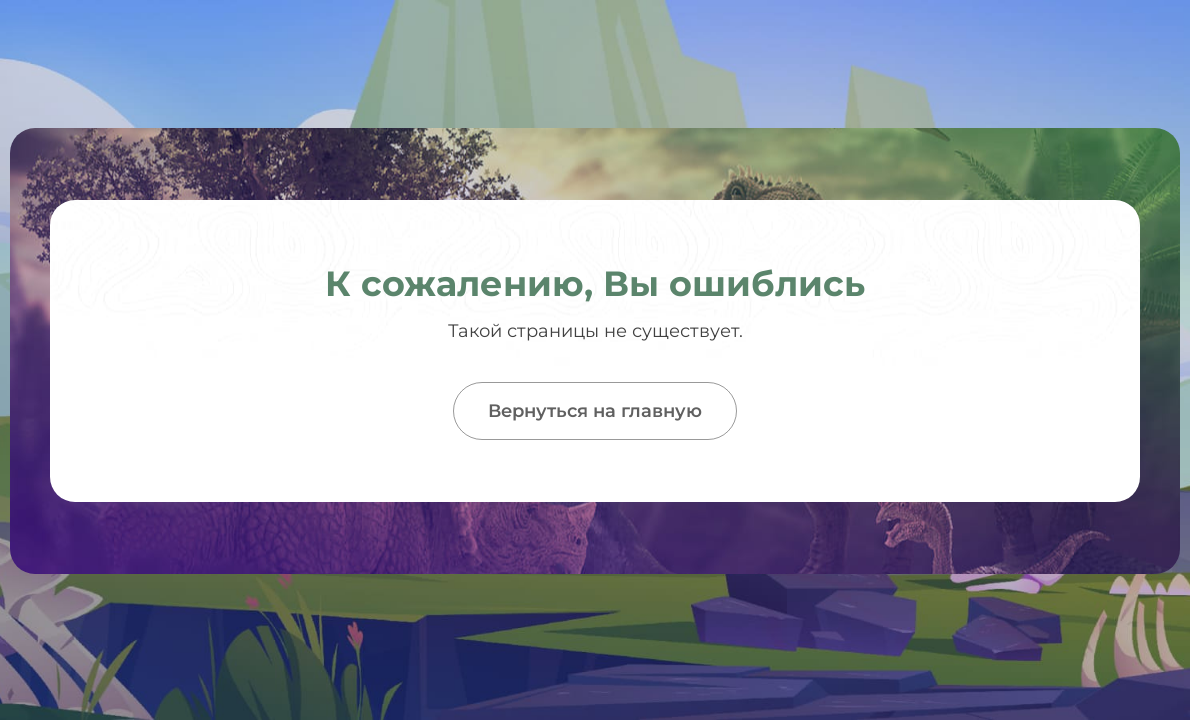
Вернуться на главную (595, 411)
